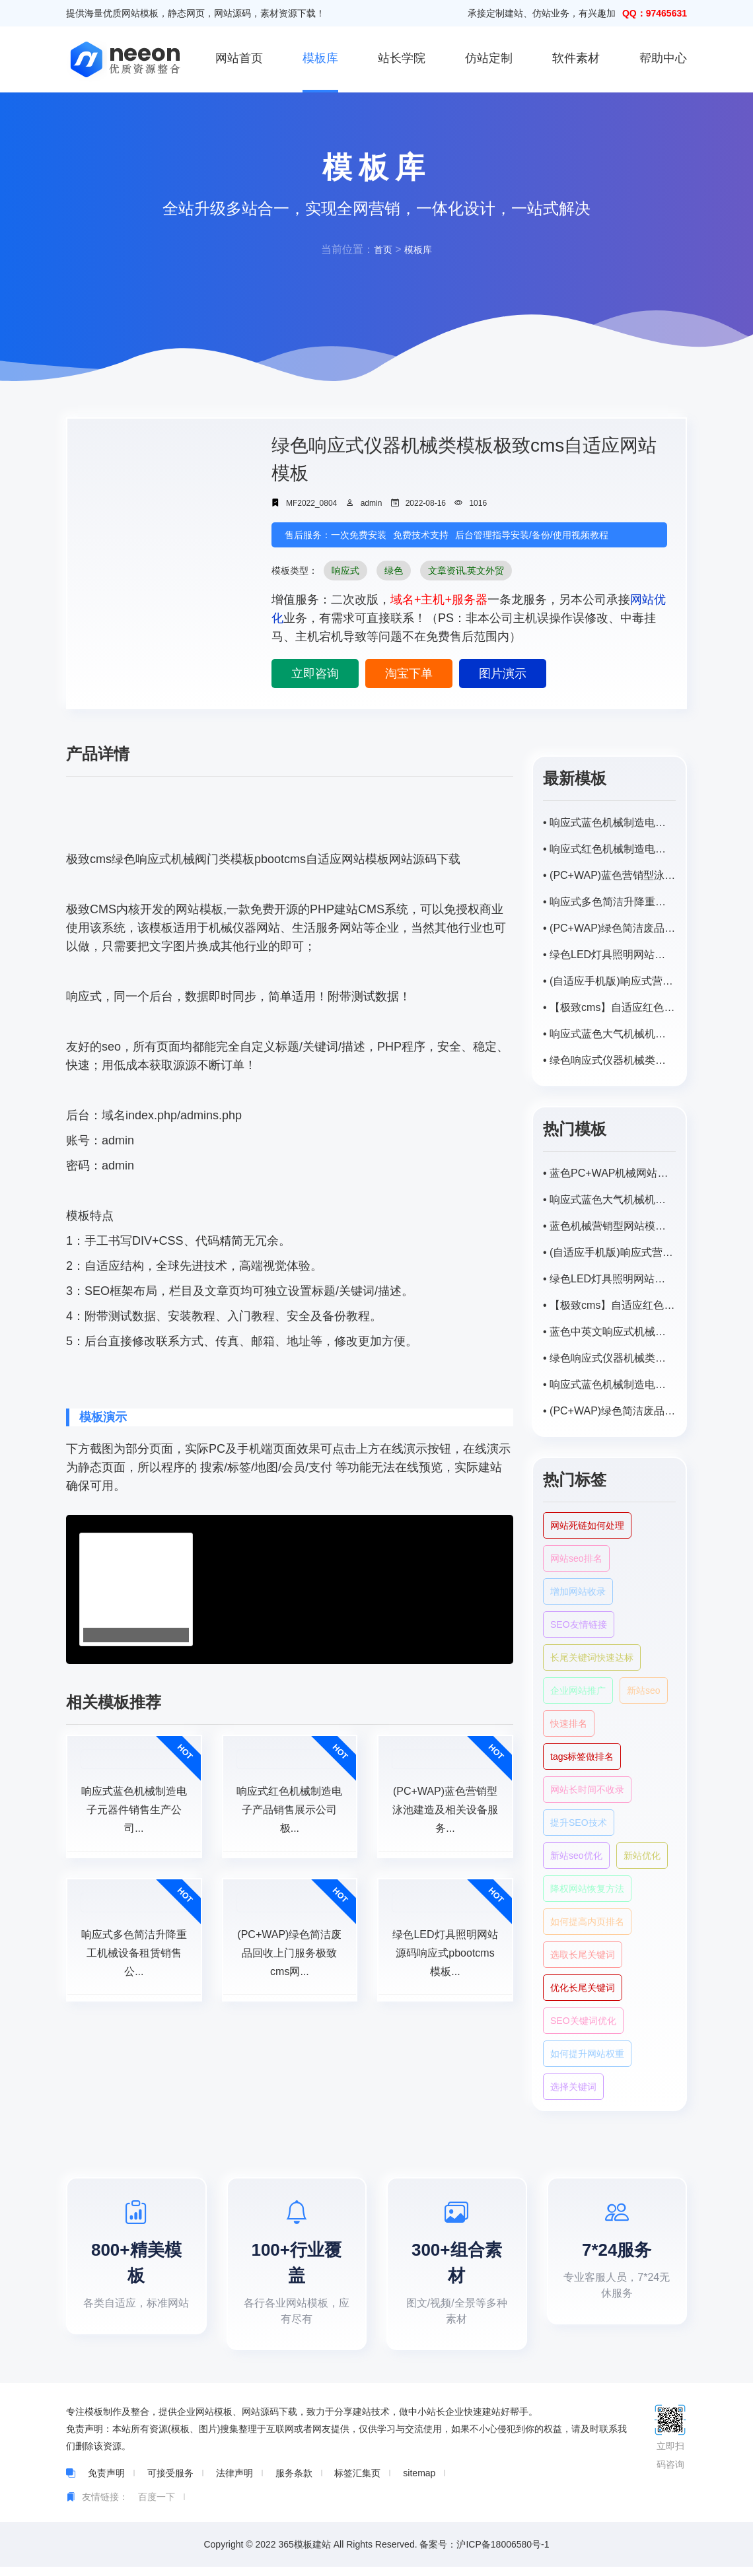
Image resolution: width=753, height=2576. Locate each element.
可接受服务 (170, 2482)
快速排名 (568, 1723)
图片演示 (502, 673)
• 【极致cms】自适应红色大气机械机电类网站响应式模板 (609, 1007)
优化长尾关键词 (582, 1987)
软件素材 (576, 58)
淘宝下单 (409, 673)
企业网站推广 (578, 1690)
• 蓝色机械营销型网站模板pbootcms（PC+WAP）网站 (609, 1226)
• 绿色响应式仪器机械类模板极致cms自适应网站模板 (609, 1060)
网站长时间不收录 (587, 1789)
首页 (381, 249)
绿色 (393, 570)
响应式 (345, 570)
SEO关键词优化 (583, 2020)
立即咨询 (315, 673)
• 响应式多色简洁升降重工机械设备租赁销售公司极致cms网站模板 (609, 901)
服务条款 (293, 2482)
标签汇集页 (357, 2482)
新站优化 (642, 1855)
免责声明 (106, 2482)
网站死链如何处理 (587, 1525)
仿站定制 (489, 58)
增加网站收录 (578, 1591)
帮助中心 (663, 58)
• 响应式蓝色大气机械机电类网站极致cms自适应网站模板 (609, 1033)
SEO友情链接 (578, 1624)
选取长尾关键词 (582, 1954)
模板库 (320, 58)
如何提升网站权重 (587, 2053)
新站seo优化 (576, 1855)
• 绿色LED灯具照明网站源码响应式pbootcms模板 (609, 954)
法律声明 (234, 2482)
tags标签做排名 (582, 1756)
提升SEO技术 (578, 1822)
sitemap (419, 2482)
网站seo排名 (576, 1558)
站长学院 (401, 58)
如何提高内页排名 (587, 1921)
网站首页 (239, 58)
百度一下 (156, 2506)
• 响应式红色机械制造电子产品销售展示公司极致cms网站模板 (609, 848)
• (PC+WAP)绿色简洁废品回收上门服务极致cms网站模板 (609, 928)
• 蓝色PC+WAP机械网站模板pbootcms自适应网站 (609, 1173)
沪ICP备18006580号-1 (502, 2553)
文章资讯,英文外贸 (466, 570)
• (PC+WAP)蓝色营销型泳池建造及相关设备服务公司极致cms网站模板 (609, 875)
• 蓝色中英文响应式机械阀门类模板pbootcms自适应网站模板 (609, 1331)
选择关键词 (573, 2086)
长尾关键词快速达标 (591, 1657)
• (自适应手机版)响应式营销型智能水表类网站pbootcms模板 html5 (609, 981)
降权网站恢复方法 (587, 1888)
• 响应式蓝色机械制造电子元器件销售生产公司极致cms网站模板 (609, 822)
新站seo (644, 1690)
